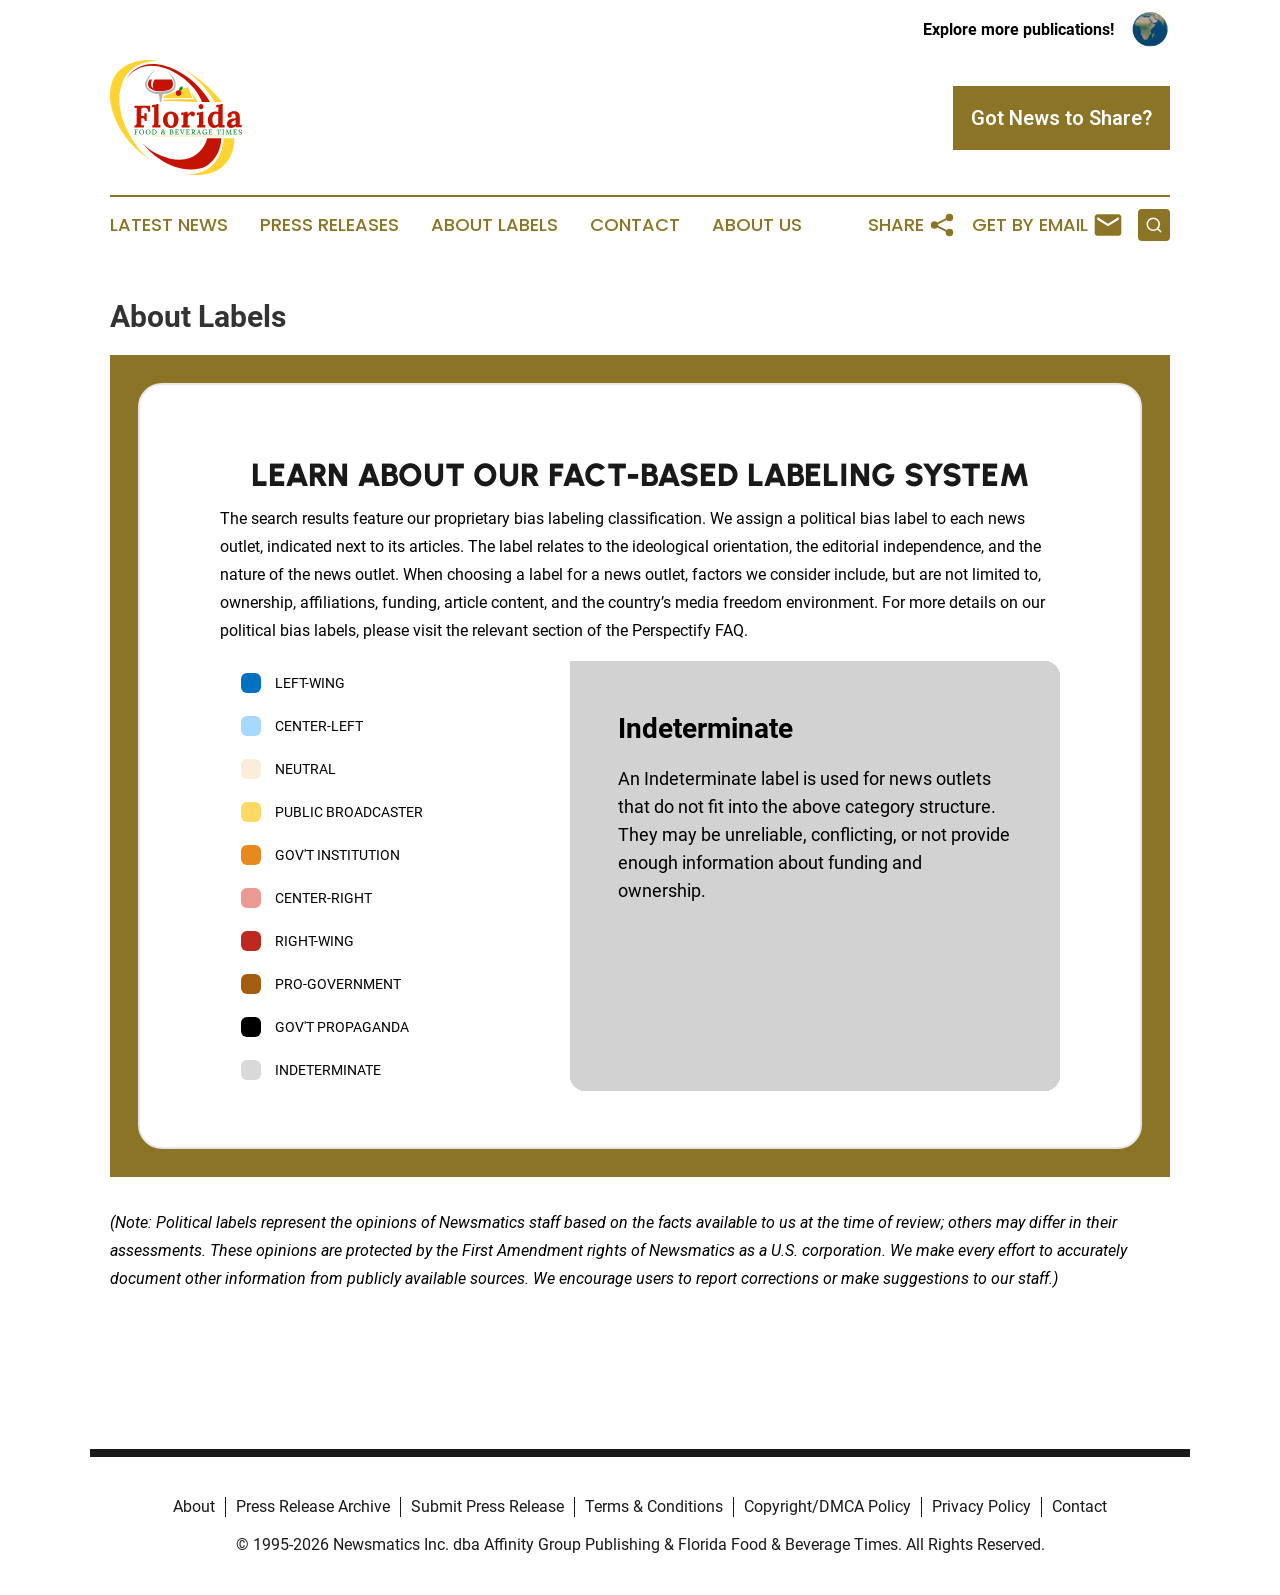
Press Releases (329, 225)
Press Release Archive (313, 1506)
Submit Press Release (487, 1506)
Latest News (169, 225)
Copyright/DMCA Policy (827, 1506)
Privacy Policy (981, 1506)
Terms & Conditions (654, 1506)
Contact (635, 225)
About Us (757, 225)
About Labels (494, 225)
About (194, 1506)
